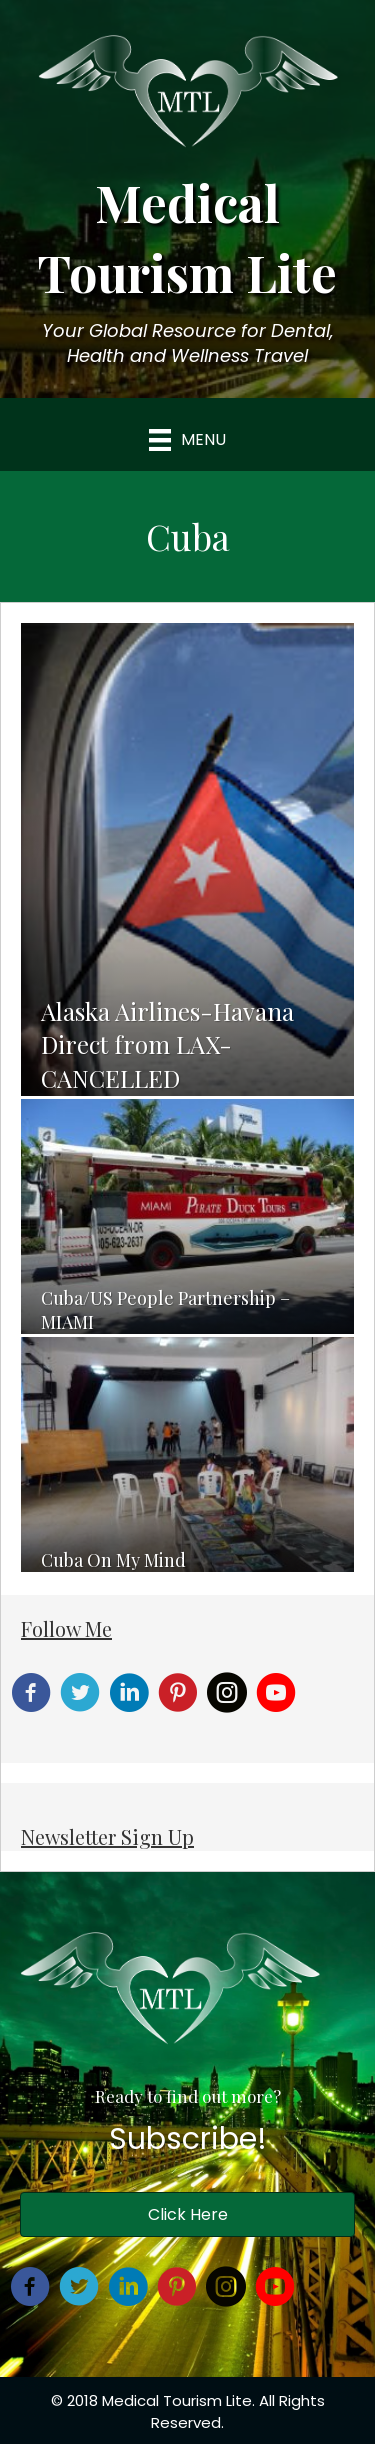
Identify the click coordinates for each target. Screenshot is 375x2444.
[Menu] (187, 440)
